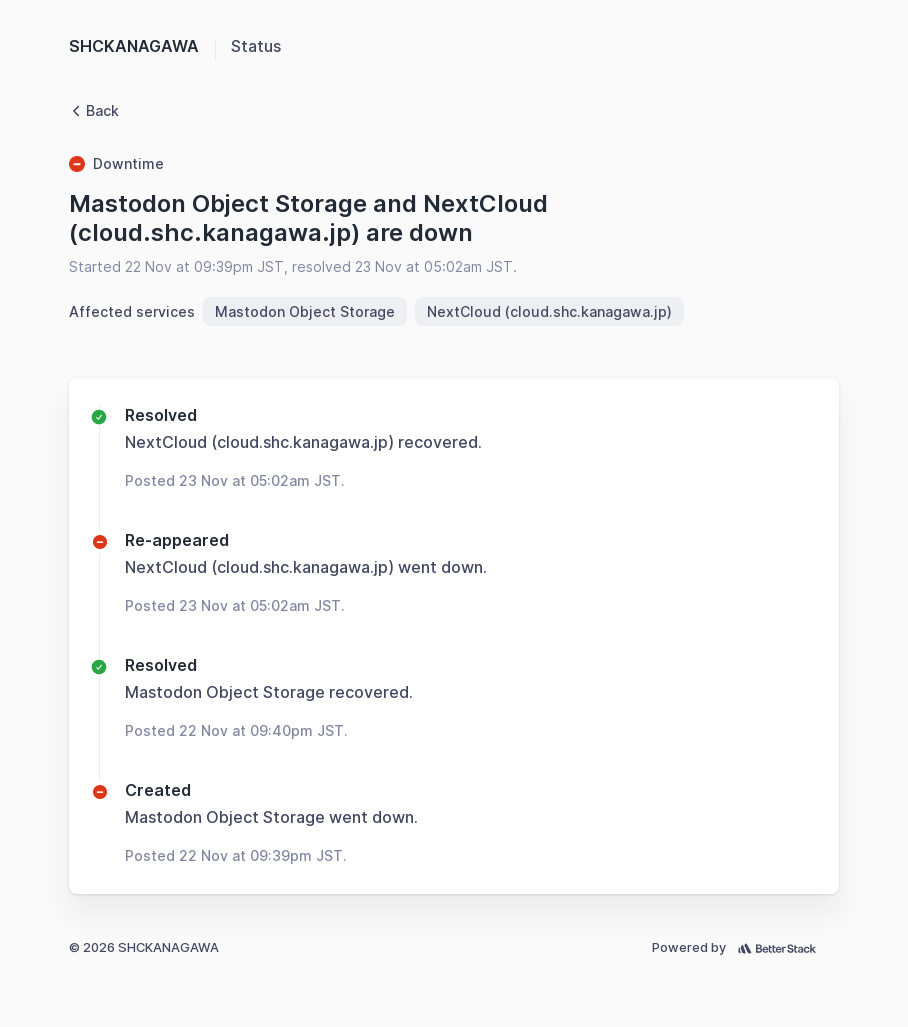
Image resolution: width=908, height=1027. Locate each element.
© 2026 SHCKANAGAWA (144, 947)
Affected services (132, 311)
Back (94, 110)
